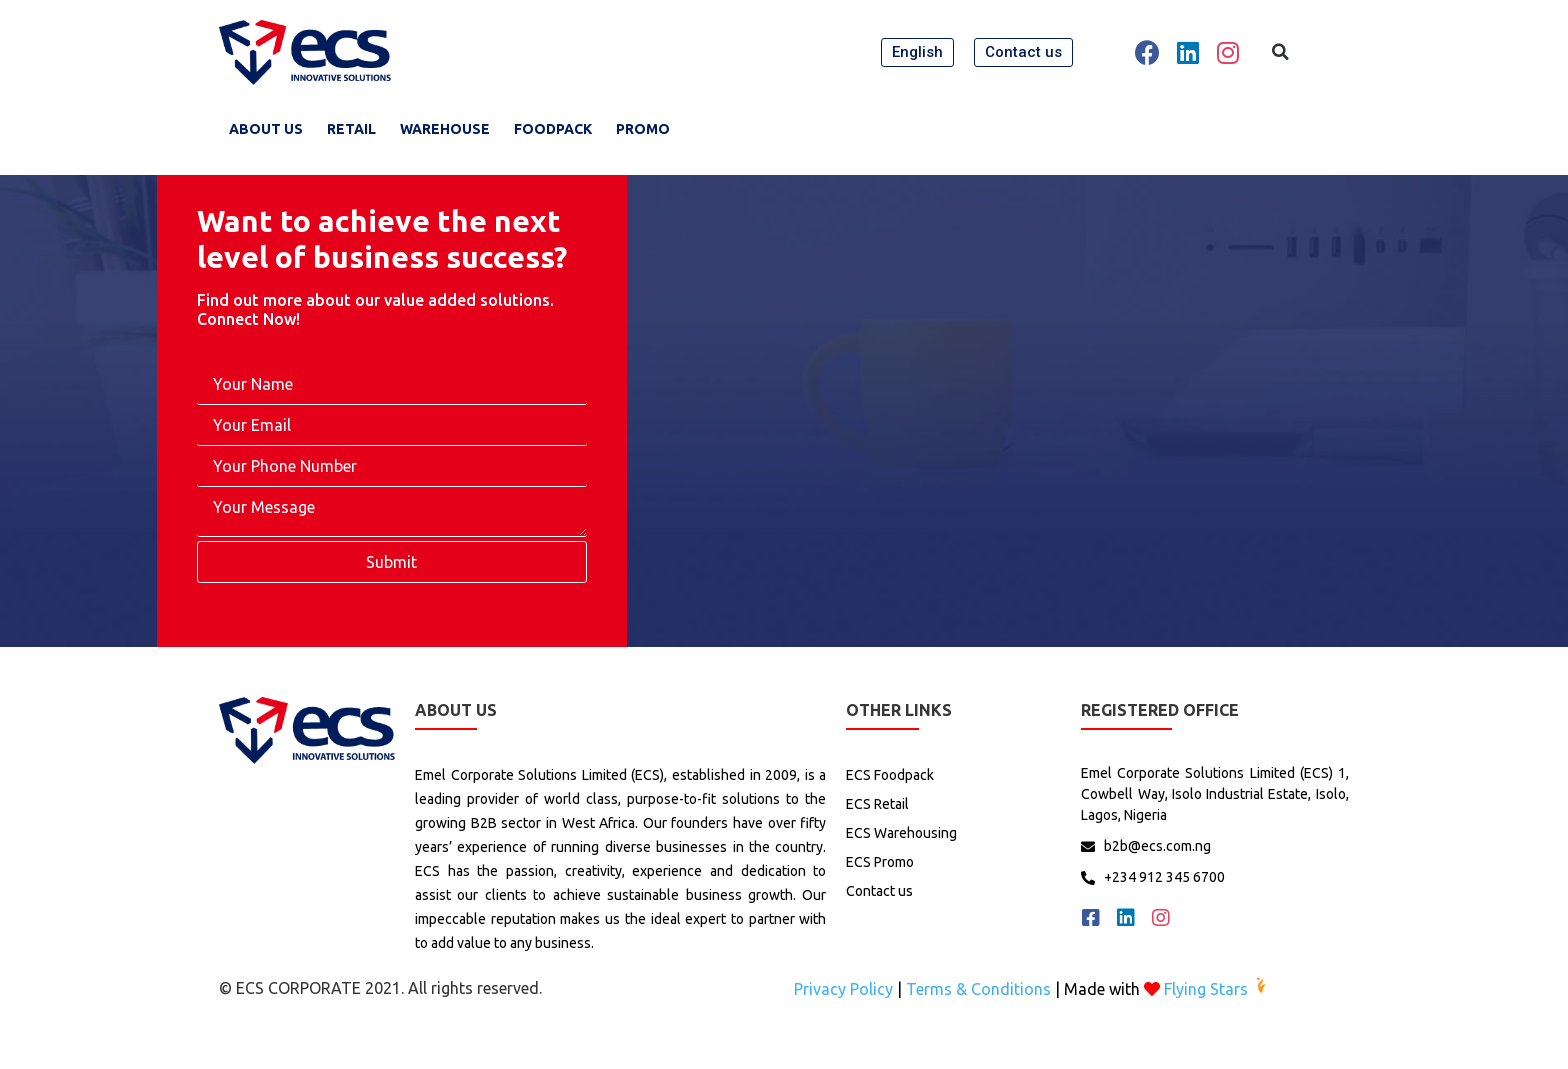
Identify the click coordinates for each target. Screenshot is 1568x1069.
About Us (266, 129)
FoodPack (553, 129)
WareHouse (445, 129)
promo (643, 129)
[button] (917, 52)
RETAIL (351, 129)
